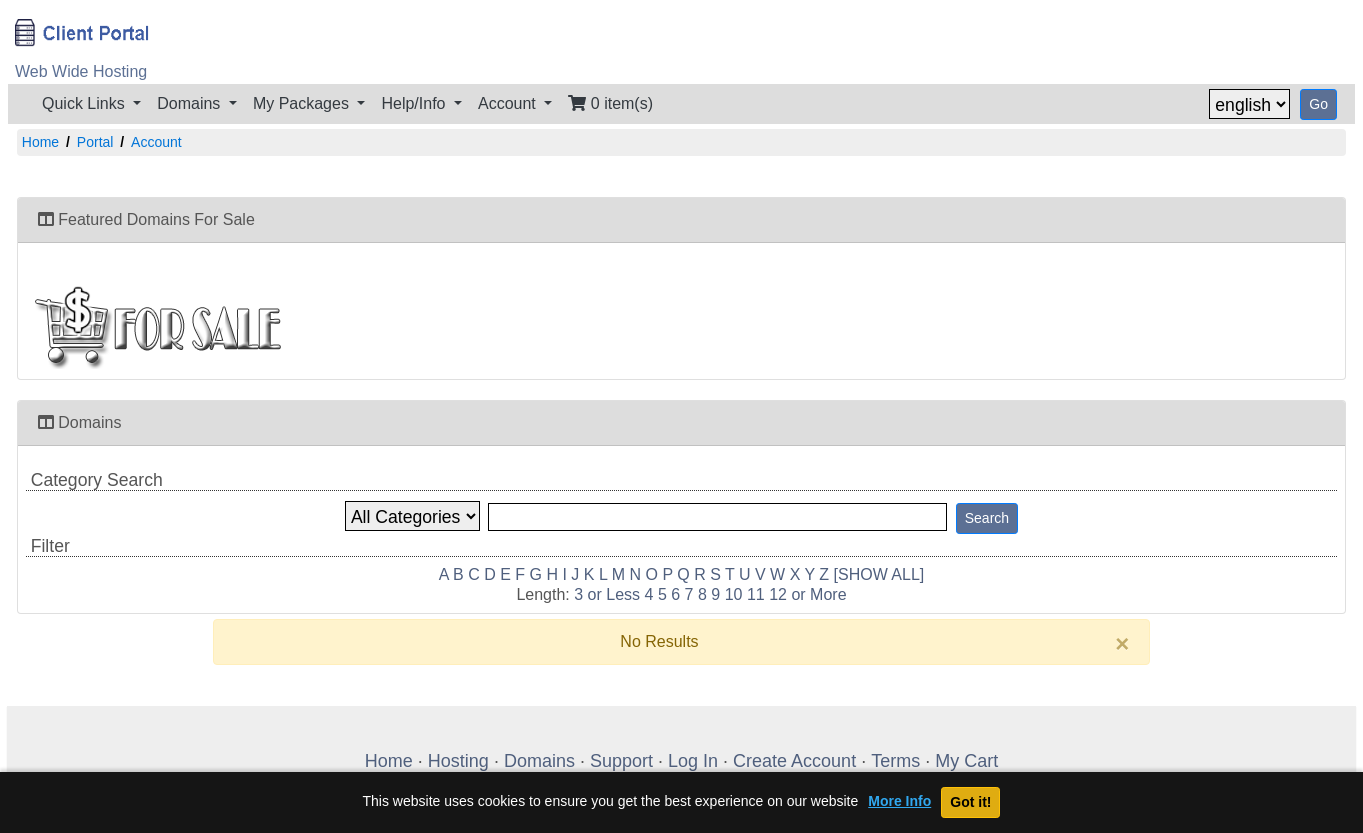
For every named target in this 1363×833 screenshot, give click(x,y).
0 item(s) (610, 103)
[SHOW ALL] (879, 574)
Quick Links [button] (85, 103)
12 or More (807, 594)
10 (734, 594)
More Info (899, 801)
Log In (693, 761)
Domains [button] (191, 103)
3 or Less (607, 594)
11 (756, 594)
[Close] (1122, 644)
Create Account (794, 761)
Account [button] (509, 103)
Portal (95, 142)
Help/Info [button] (415, 103)
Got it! (970, 802)
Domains (539, 761)
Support (621, 761)
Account (156, 142)
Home (40, 142)
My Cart (966, 761)
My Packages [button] (303, 103)
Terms (895, 761)
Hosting (458, 761)
